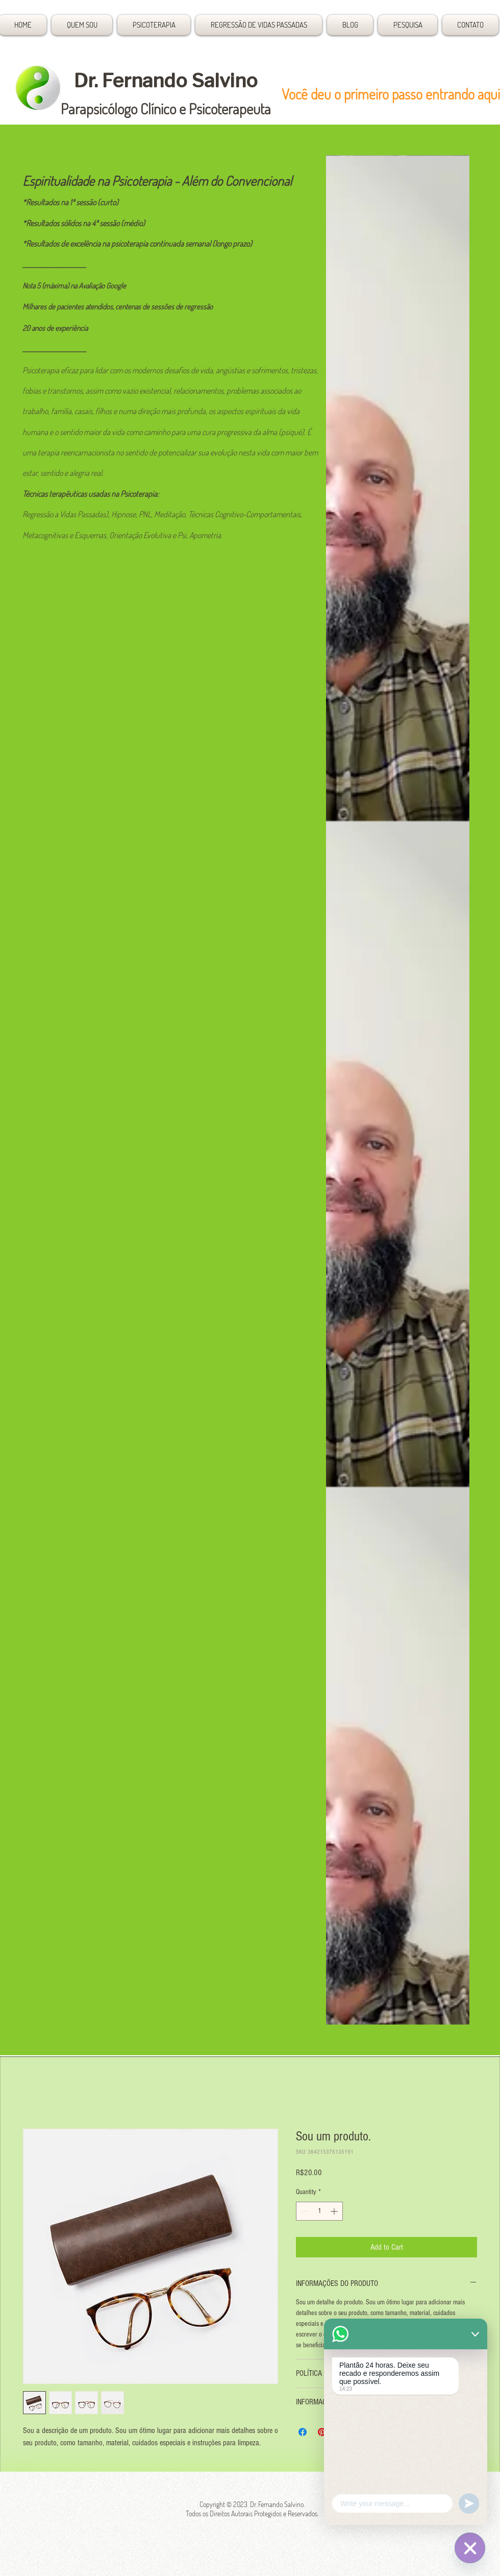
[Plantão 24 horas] (470, 2548)
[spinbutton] (319, 2211)
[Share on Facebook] (302, 2432)
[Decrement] (303, 2211)
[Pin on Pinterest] (322, 2432)
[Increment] (335, 2211)
